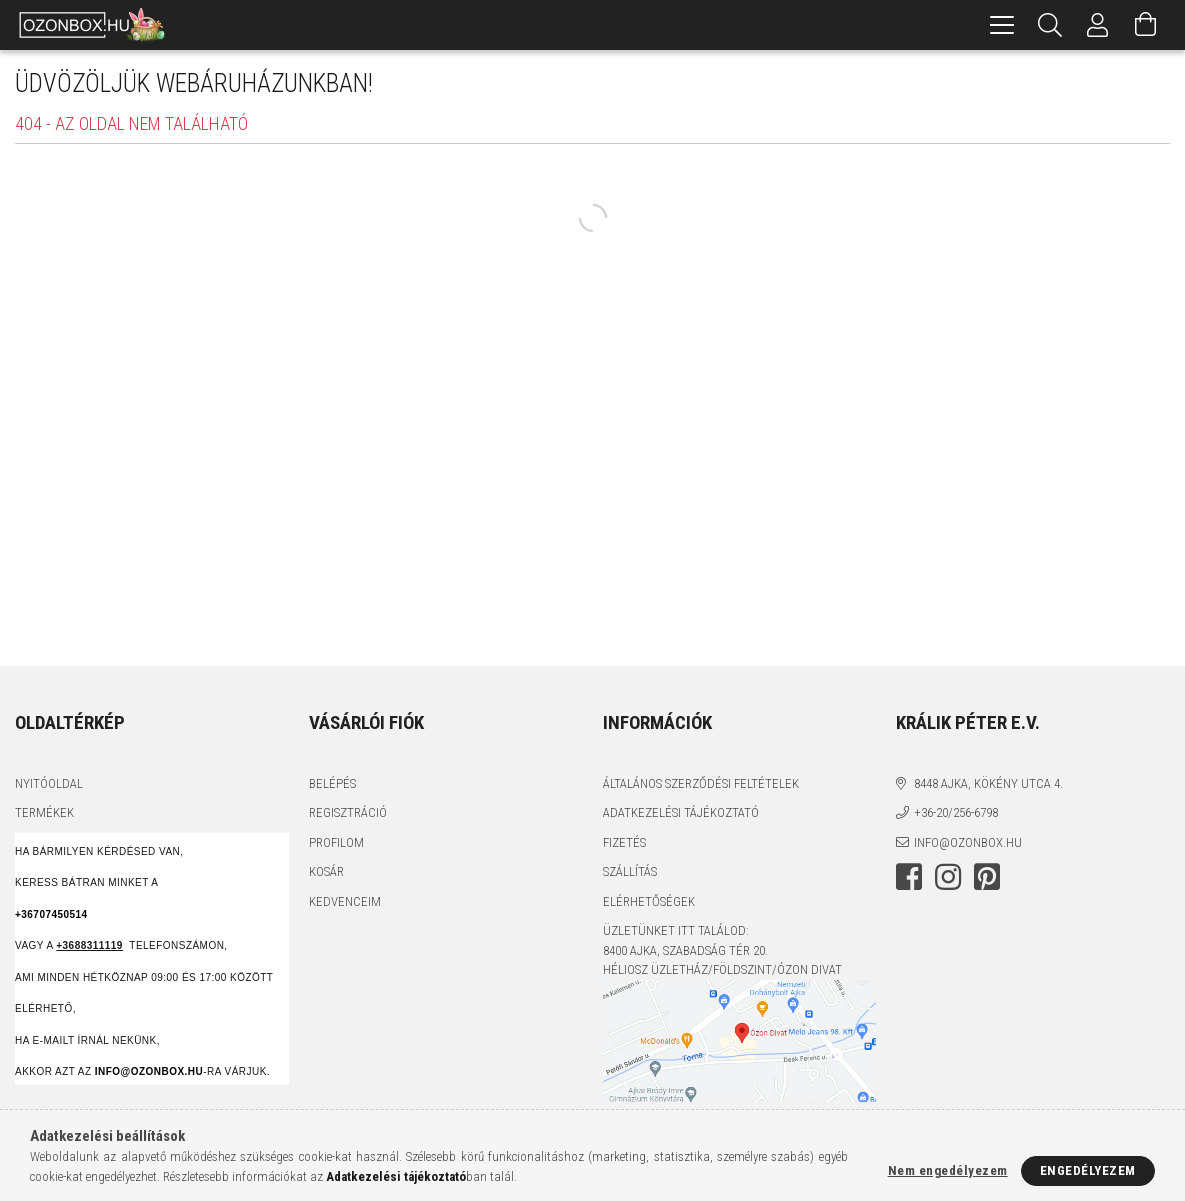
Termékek (44, 812)
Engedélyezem (1088, 1170)
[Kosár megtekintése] (1146, 25)
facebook (909, 877)
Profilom (336, 842)
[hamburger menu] (1002, 25)
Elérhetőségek (649, 901)
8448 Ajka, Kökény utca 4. (988, 783)
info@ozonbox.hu (968, 842)
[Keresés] (1050, 25)
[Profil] (1098, 25)
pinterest (987, 877)
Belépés (332, 783)
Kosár (326, 871)
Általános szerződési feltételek (701, 783)
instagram (948, 877)
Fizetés (624, 842)
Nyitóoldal (49, 783)
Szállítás (630, 871)
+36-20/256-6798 (956, 812)
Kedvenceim (345, 901)
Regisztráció (348, 812)
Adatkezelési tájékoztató (681, 812)
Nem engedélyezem (948, 1170)
